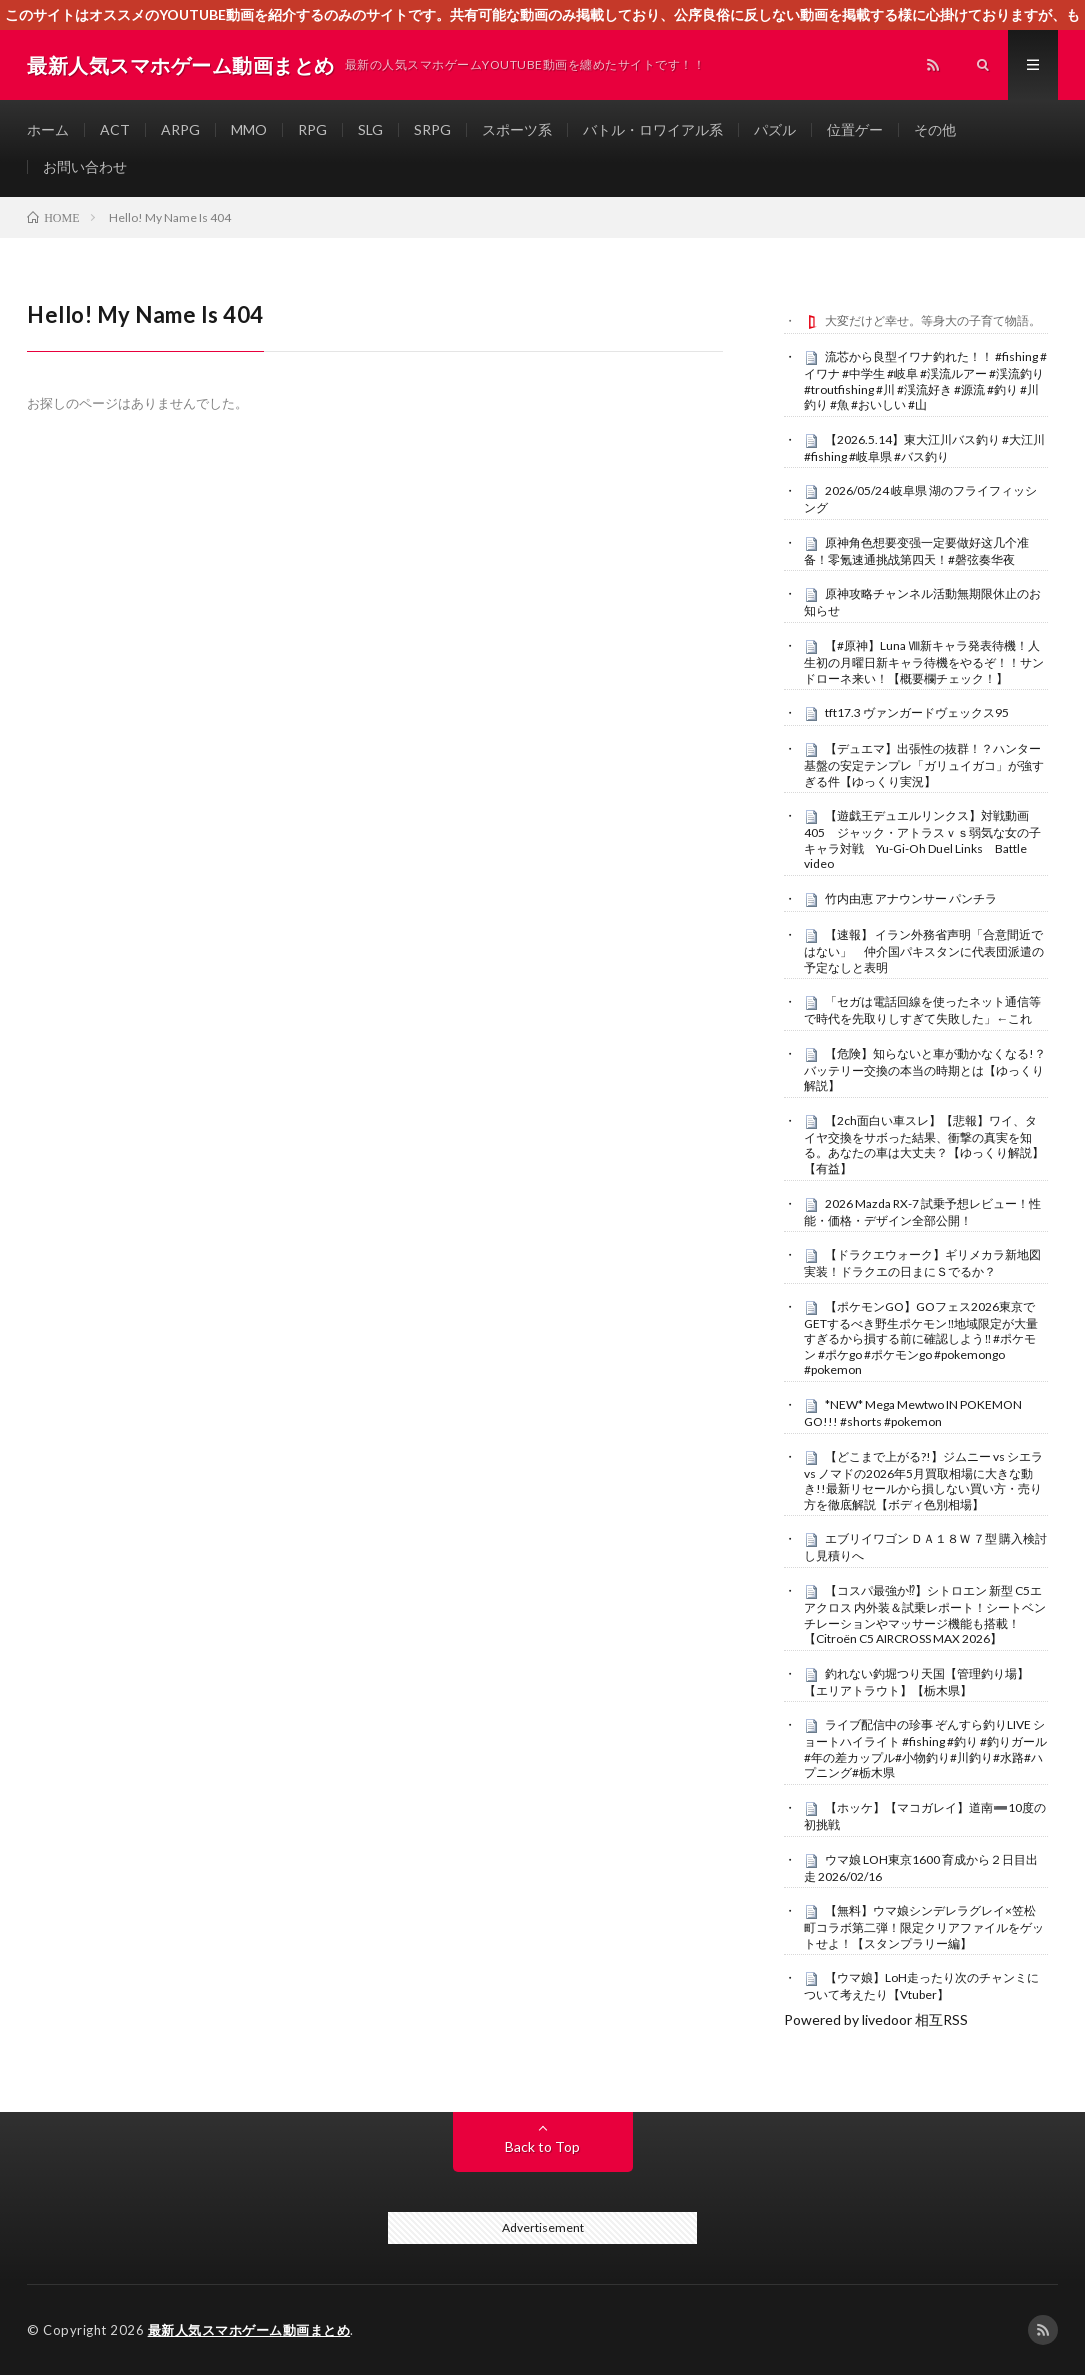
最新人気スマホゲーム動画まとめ (249, 2330)
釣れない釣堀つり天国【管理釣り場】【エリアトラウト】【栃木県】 (916, 1682)
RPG (312, 129)
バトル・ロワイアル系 (653, 129)
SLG (370, 129)
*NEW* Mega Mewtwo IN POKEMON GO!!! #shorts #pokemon (913, 1413)
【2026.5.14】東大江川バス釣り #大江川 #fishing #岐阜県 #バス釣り (924, 448)
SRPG (432, 129)
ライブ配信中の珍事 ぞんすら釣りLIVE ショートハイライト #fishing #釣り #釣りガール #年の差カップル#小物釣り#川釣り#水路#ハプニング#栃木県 (925, 1748)
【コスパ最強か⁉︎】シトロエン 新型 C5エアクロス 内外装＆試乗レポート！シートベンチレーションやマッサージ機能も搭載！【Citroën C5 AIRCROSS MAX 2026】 (925, 1614)
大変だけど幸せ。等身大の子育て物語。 (933, 320)
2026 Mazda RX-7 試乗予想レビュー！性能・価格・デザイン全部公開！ (922, 1212)
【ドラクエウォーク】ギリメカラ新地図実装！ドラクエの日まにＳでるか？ (922, 1263)
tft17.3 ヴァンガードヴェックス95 (917, 712)
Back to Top (542, 2146)
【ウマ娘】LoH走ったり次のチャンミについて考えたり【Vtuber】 (921, 1986)
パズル (775, 129)
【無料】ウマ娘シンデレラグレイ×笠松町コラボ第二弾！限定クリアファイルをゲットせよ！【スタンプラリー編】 (924, 1927)
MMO (249, 129)
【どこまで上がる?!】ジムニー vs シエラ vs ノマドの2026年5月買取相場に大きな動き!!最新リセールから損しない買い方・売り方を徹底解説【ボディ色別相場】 (923, 1480)
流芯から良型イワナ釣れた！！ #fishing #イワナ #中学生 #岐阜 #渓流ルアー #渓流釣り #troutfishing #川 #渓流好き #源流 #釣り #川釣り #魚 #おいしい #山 (925, 380)
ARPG (180, 129)
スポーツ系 (517, 129)
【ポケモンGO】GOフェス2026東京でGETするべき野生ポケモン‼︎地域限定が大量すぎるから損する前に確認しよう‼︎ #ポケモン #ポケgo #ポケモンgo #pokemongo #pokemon (921, 1338)
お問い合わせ (85, 166)
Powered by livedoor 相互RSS (876, 2019)
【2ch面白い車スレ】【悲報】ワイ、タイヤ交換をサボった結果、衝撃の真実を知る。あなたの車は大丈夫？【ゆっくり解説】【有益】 (924, 1144)
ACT (115, 129)
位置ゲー (855, 129)
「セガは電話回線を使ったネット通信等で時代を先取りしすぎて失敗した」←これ (922, 1010)
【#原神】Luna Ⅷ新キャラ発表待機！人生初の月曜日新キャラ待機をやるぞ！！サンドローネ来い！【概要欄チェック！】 (924, 662)
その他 (935, 129)
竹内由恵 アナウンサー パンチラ (911, 898)
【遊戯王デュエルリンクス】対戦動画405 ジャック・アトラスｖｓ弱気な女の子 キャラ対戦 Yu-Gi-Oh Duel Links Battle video (928, 839)
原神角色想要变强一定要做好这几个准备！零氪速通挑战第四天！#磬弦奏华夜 (916, 551)
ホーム (48, 129)
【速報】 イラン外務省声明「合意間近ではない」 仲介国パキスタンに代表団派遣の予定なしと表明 (924, 951)
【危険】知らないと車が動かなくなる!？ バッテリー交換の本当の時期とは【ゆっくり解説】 (925, 1070)
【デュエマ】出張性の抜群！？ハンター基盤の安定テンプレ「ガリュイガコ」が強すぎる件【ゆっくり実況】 (924, 765)
